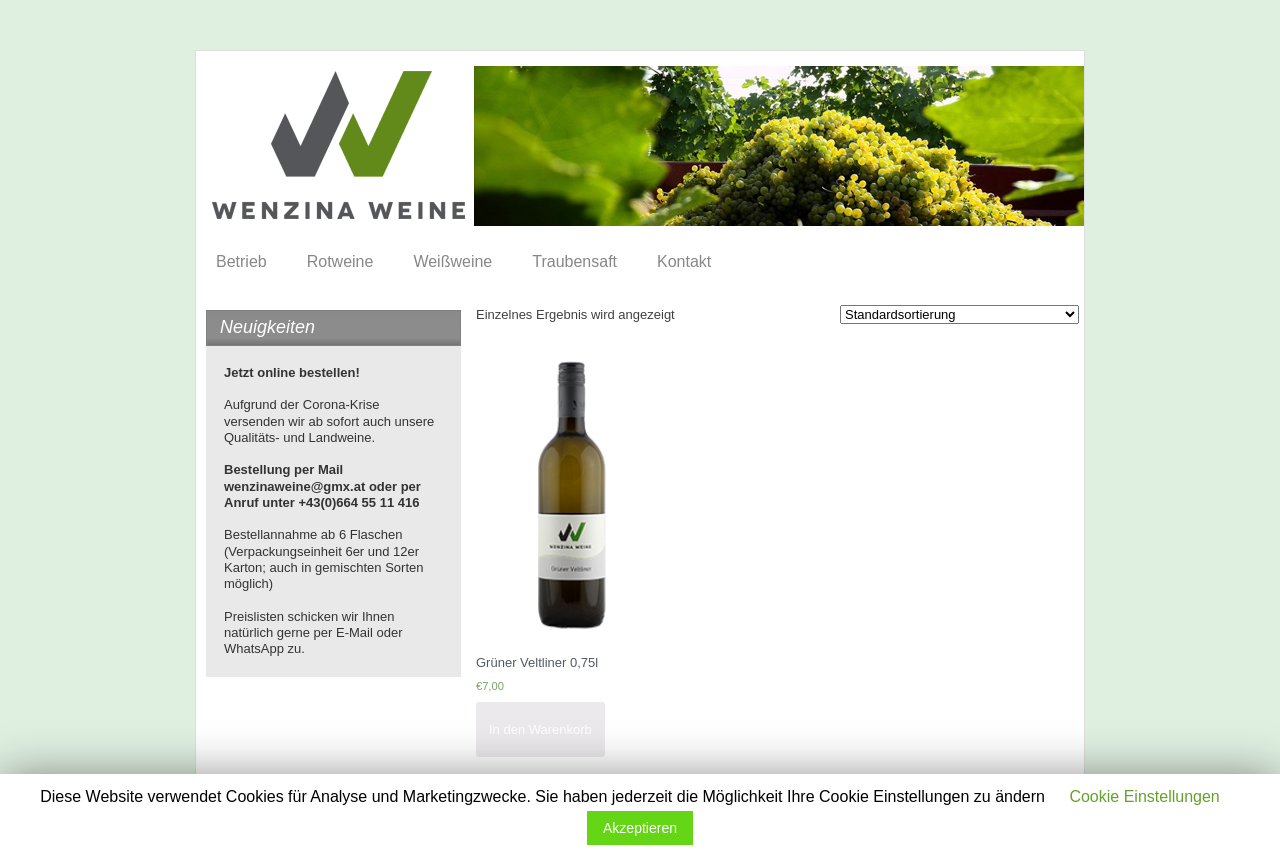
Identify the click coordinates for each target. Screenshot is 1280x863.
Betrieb (241, 261)
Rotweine (340, 261)
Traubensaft (574, 261)
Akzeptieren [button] (640, 828)
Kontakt (684, 261)
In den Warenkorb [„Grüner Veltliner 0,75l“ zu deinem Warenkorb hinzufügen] (540, 729)
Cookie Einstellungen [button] (1144, 796)
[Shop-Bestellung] (959, 314)
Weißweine (452, 261)
